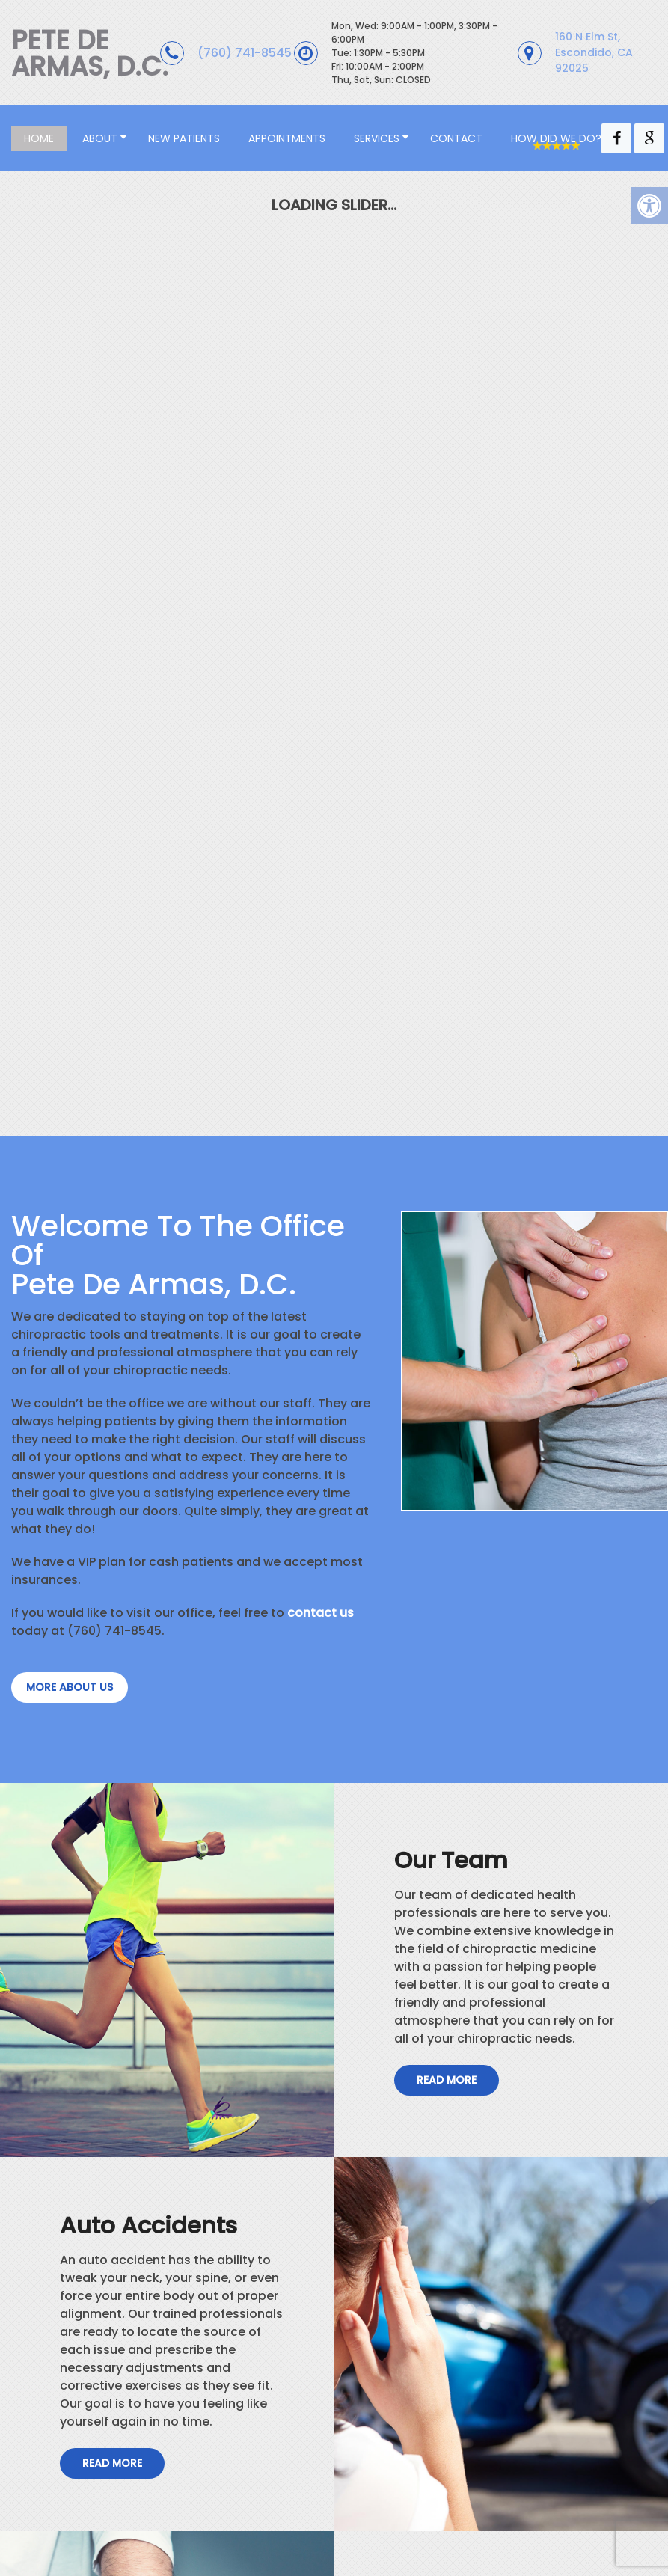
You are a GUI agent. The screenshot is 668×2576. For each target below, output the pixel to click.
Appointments (286, 138)
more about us (69, 1687)
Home (39, 138)
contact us (320, 1612)
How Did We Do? (556, 138)
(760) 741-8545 (244, 52)
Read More (447, 2079)
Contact (456, 138)
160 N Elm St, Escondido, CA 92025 (594, 52)
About (99, 138)
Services (376, 138)
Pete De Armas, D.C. (89, 53)
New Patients (184, 138)
